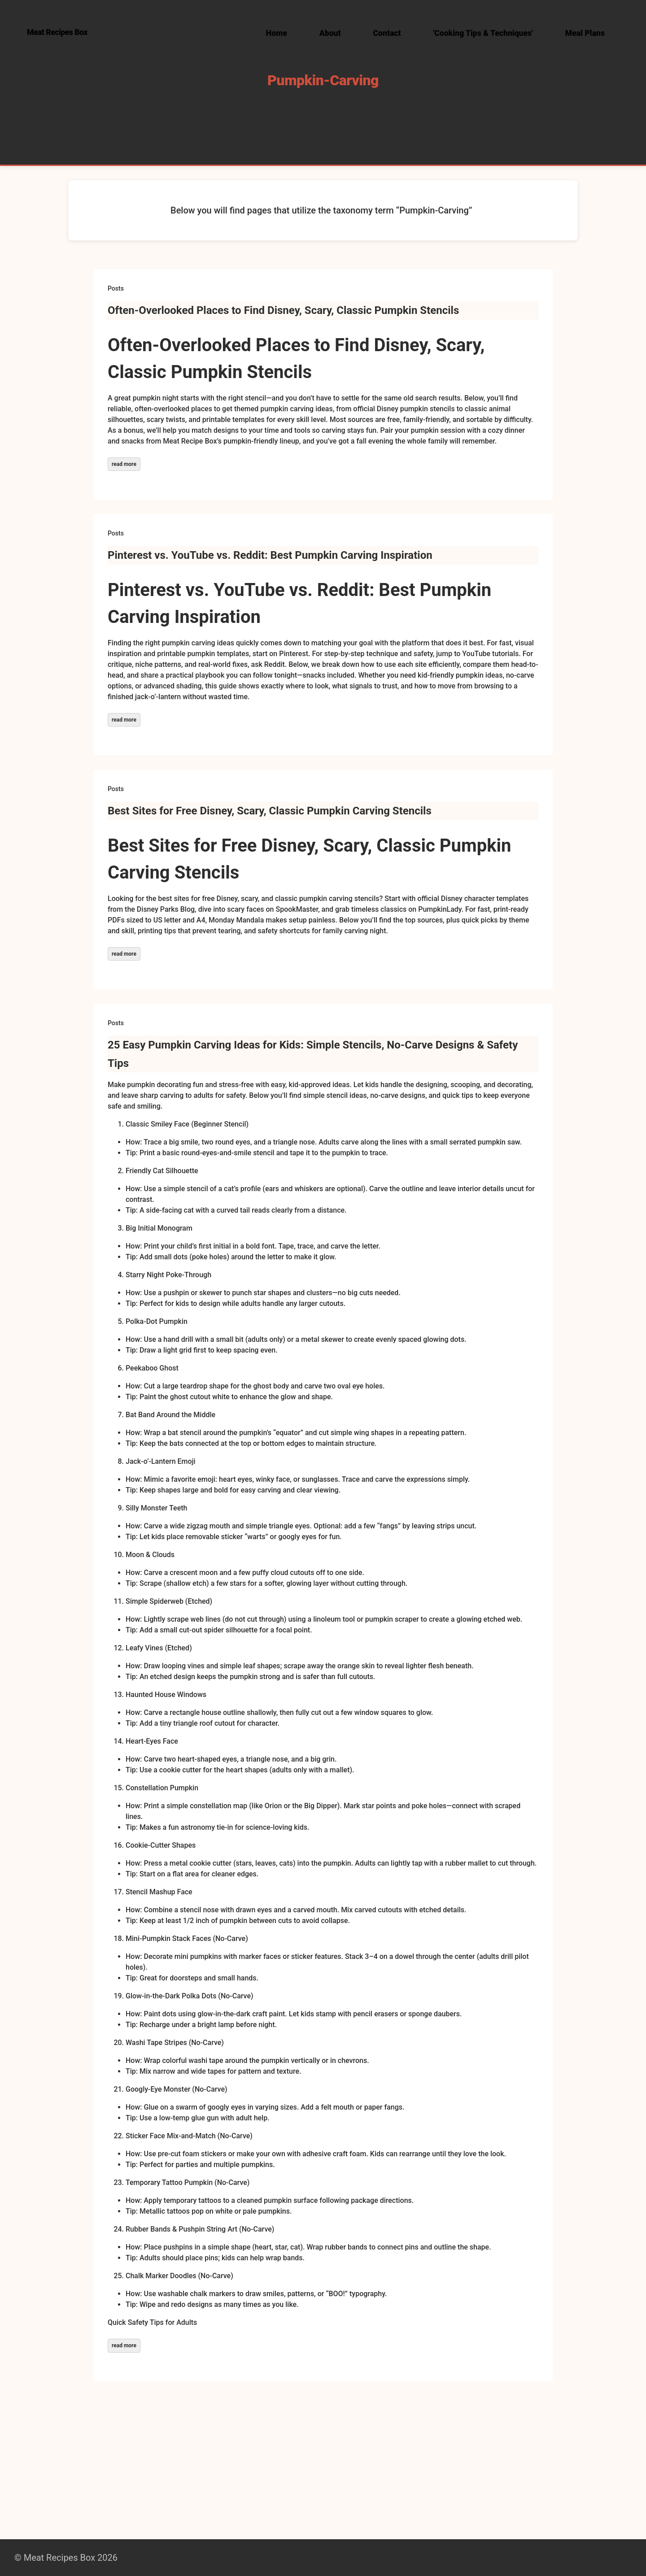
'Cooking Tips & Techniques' (483, 33)
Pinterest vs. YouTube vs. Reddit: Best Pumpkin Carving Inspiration (270, 555)
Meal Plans (585, 33)
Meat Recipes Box (57, 32)
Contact (387, 33)
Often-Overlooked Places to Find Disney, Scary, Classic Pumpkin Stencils (283, 310)
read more (124, 464)
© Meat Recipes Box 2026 (66, 2557)
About (330, 33)
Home (276, 33)
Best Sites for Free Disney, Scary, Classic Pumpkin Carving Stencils (270, 811)
